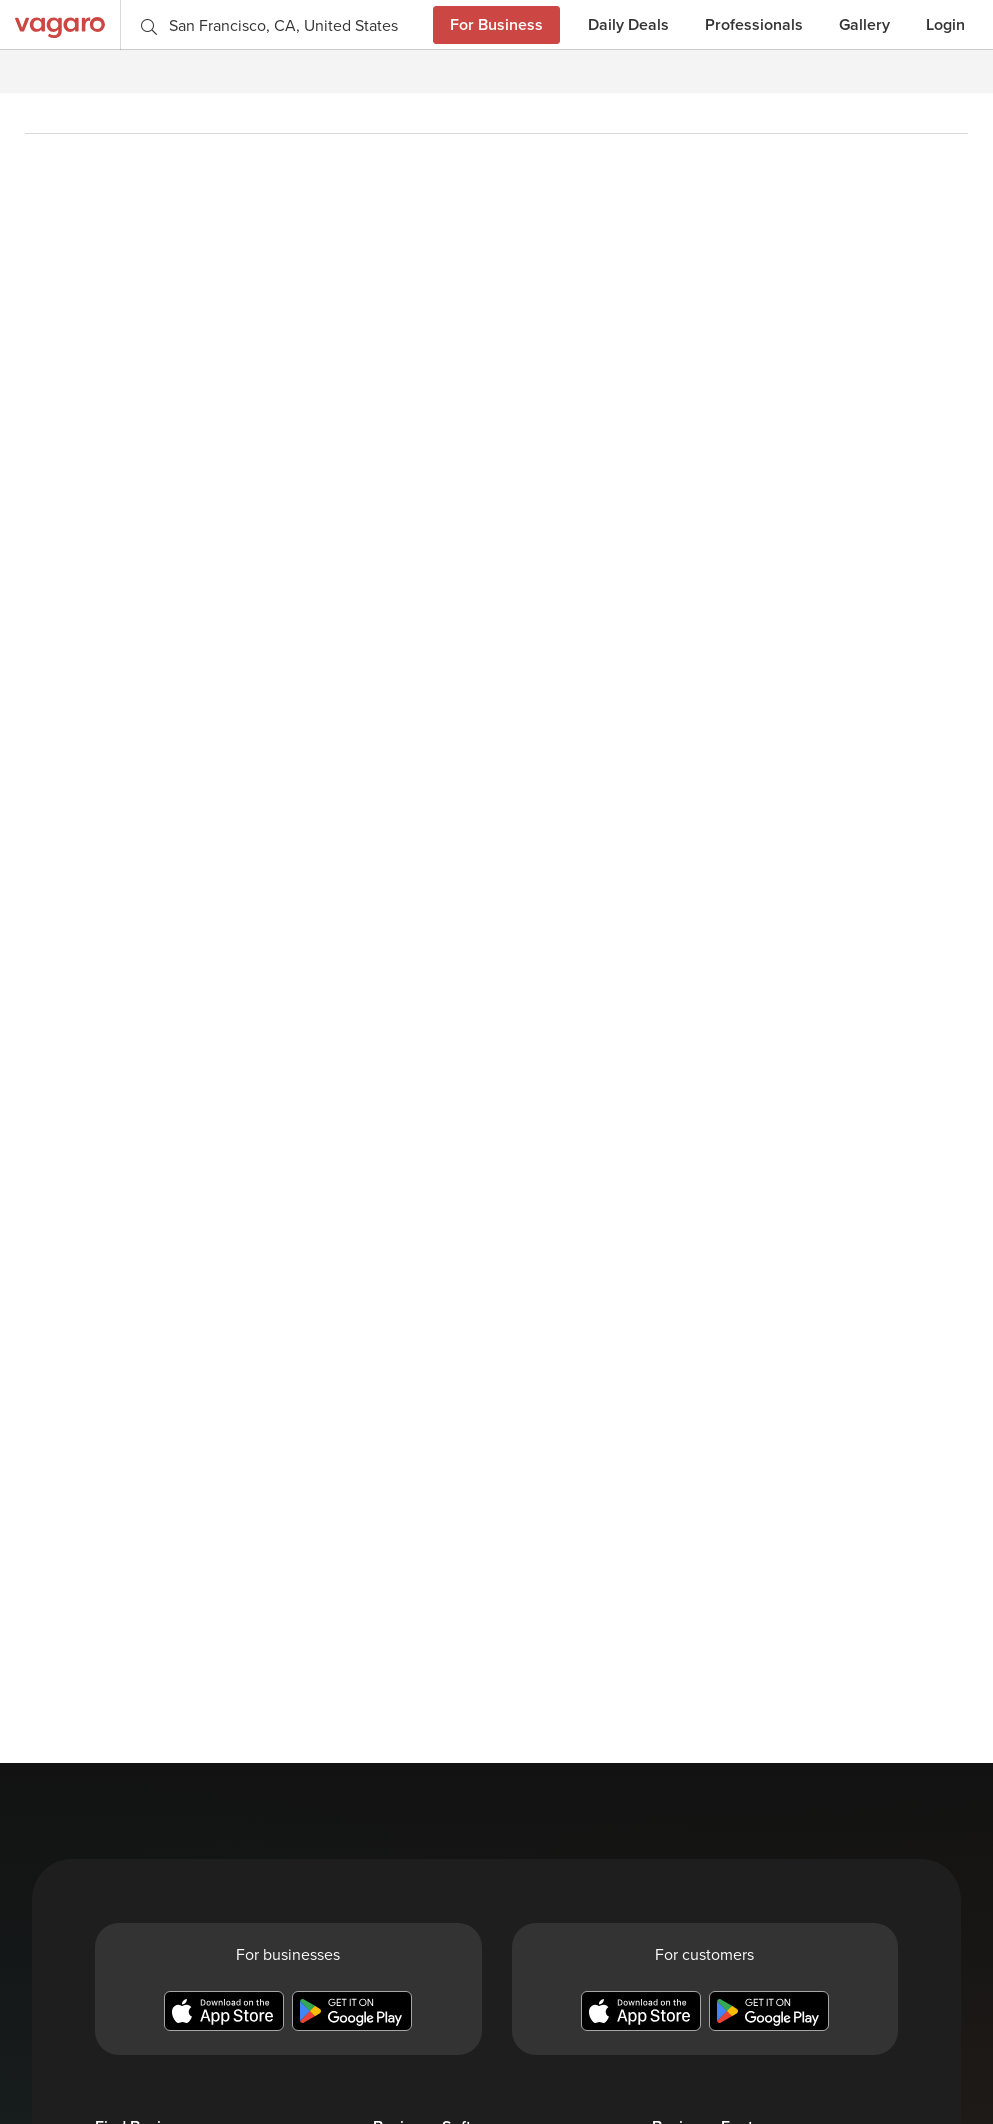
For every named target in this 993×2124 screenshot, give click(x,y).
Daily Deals (628, 24)
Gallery (864, 24)
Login (945, 24)
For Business (496, 24)
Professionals (754, 24)
